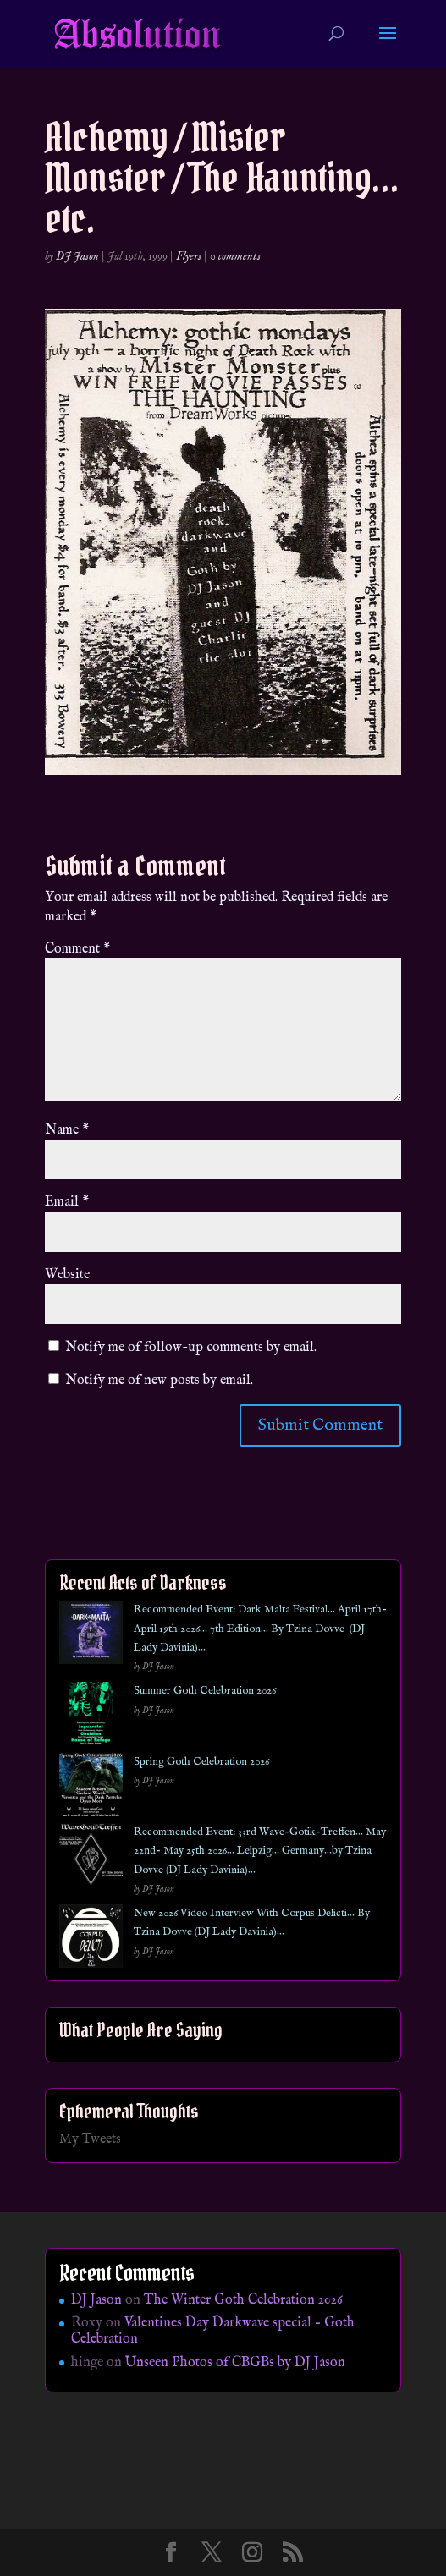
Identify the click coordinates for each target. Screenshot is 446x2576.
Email (67, 1202)
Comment (77, 949)
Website (67, 1274)
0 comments (235, 256)
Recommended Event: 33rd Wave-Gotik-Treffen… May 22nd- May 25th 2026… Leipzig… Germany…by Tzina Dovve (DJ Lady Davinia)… (260, 1851)
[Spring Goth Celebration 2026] (91, 1788)
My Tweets (90, 2139)
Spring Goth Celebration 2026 (201, 1762)
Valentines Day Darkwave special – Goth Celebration (213, 2331)
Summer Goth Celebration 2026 (205, 1690)
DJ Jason (77, 256)
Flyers (188, 256)
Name (67, 1130)
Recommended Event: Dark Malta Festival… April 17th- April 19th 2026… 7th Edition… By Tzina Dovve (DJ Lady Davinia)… (260, 1628)
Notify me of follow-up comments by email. (191, 1347)
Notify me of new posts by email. (159, 1380)
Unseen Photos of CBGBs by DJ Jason (235, 2362)
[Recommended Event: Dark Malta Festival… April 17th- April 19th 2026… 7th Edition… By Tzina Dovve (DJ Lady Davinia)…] (91, 1636)
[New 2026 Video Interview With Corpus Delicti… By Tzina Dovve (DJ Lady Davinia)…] (91, 1939)
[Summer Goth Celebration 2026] (91, 1717)
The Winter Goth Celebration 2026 (243, 2300)
